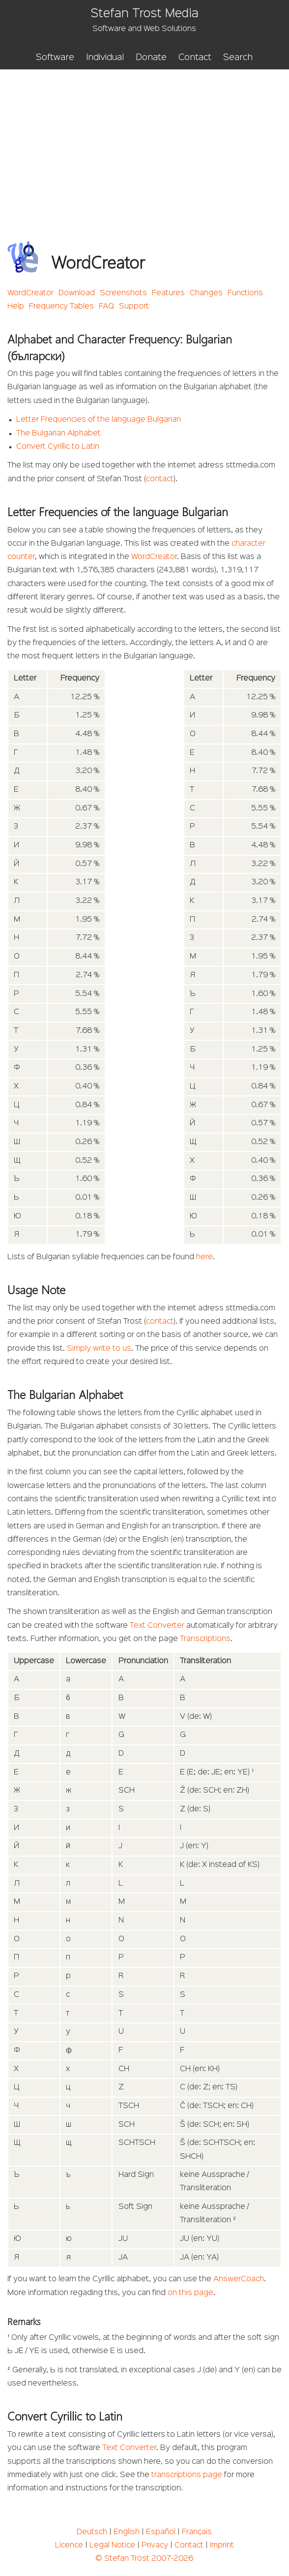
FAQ (106, 306)
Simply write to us (99, 1348)
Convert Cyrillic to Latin (57, 446)
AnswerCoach (238, 2279)
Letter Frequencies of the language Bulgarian (98, 419)
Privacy (155, 2545)
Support (134, 306)
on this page (190, 2293)
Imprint (222, 2545)
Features (168, 293)
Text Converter (157, 1625)
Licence (69, 2545)
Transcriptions (205, 1639)
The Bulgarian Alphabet (58, 433)
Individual (105, 58)
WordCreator (30, 293)
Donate (151, 58)
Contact (194, 58)
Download (76, 293)
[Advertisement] (144, 143)
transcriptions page (186, 2475)
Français (197, 2532)
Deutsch (92, 2532)
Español (160, 2532)
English (127, 2532)
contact (159, 479)
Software (55, 58)
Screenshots (123, 293)
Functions (245, 293)
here (204, 1257)
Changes (206, 293)
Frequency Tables (61, 306)
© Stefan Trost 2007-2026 (144, 2558)
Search (238, 58)
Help (15, 306)
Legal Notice (112, 2545)
